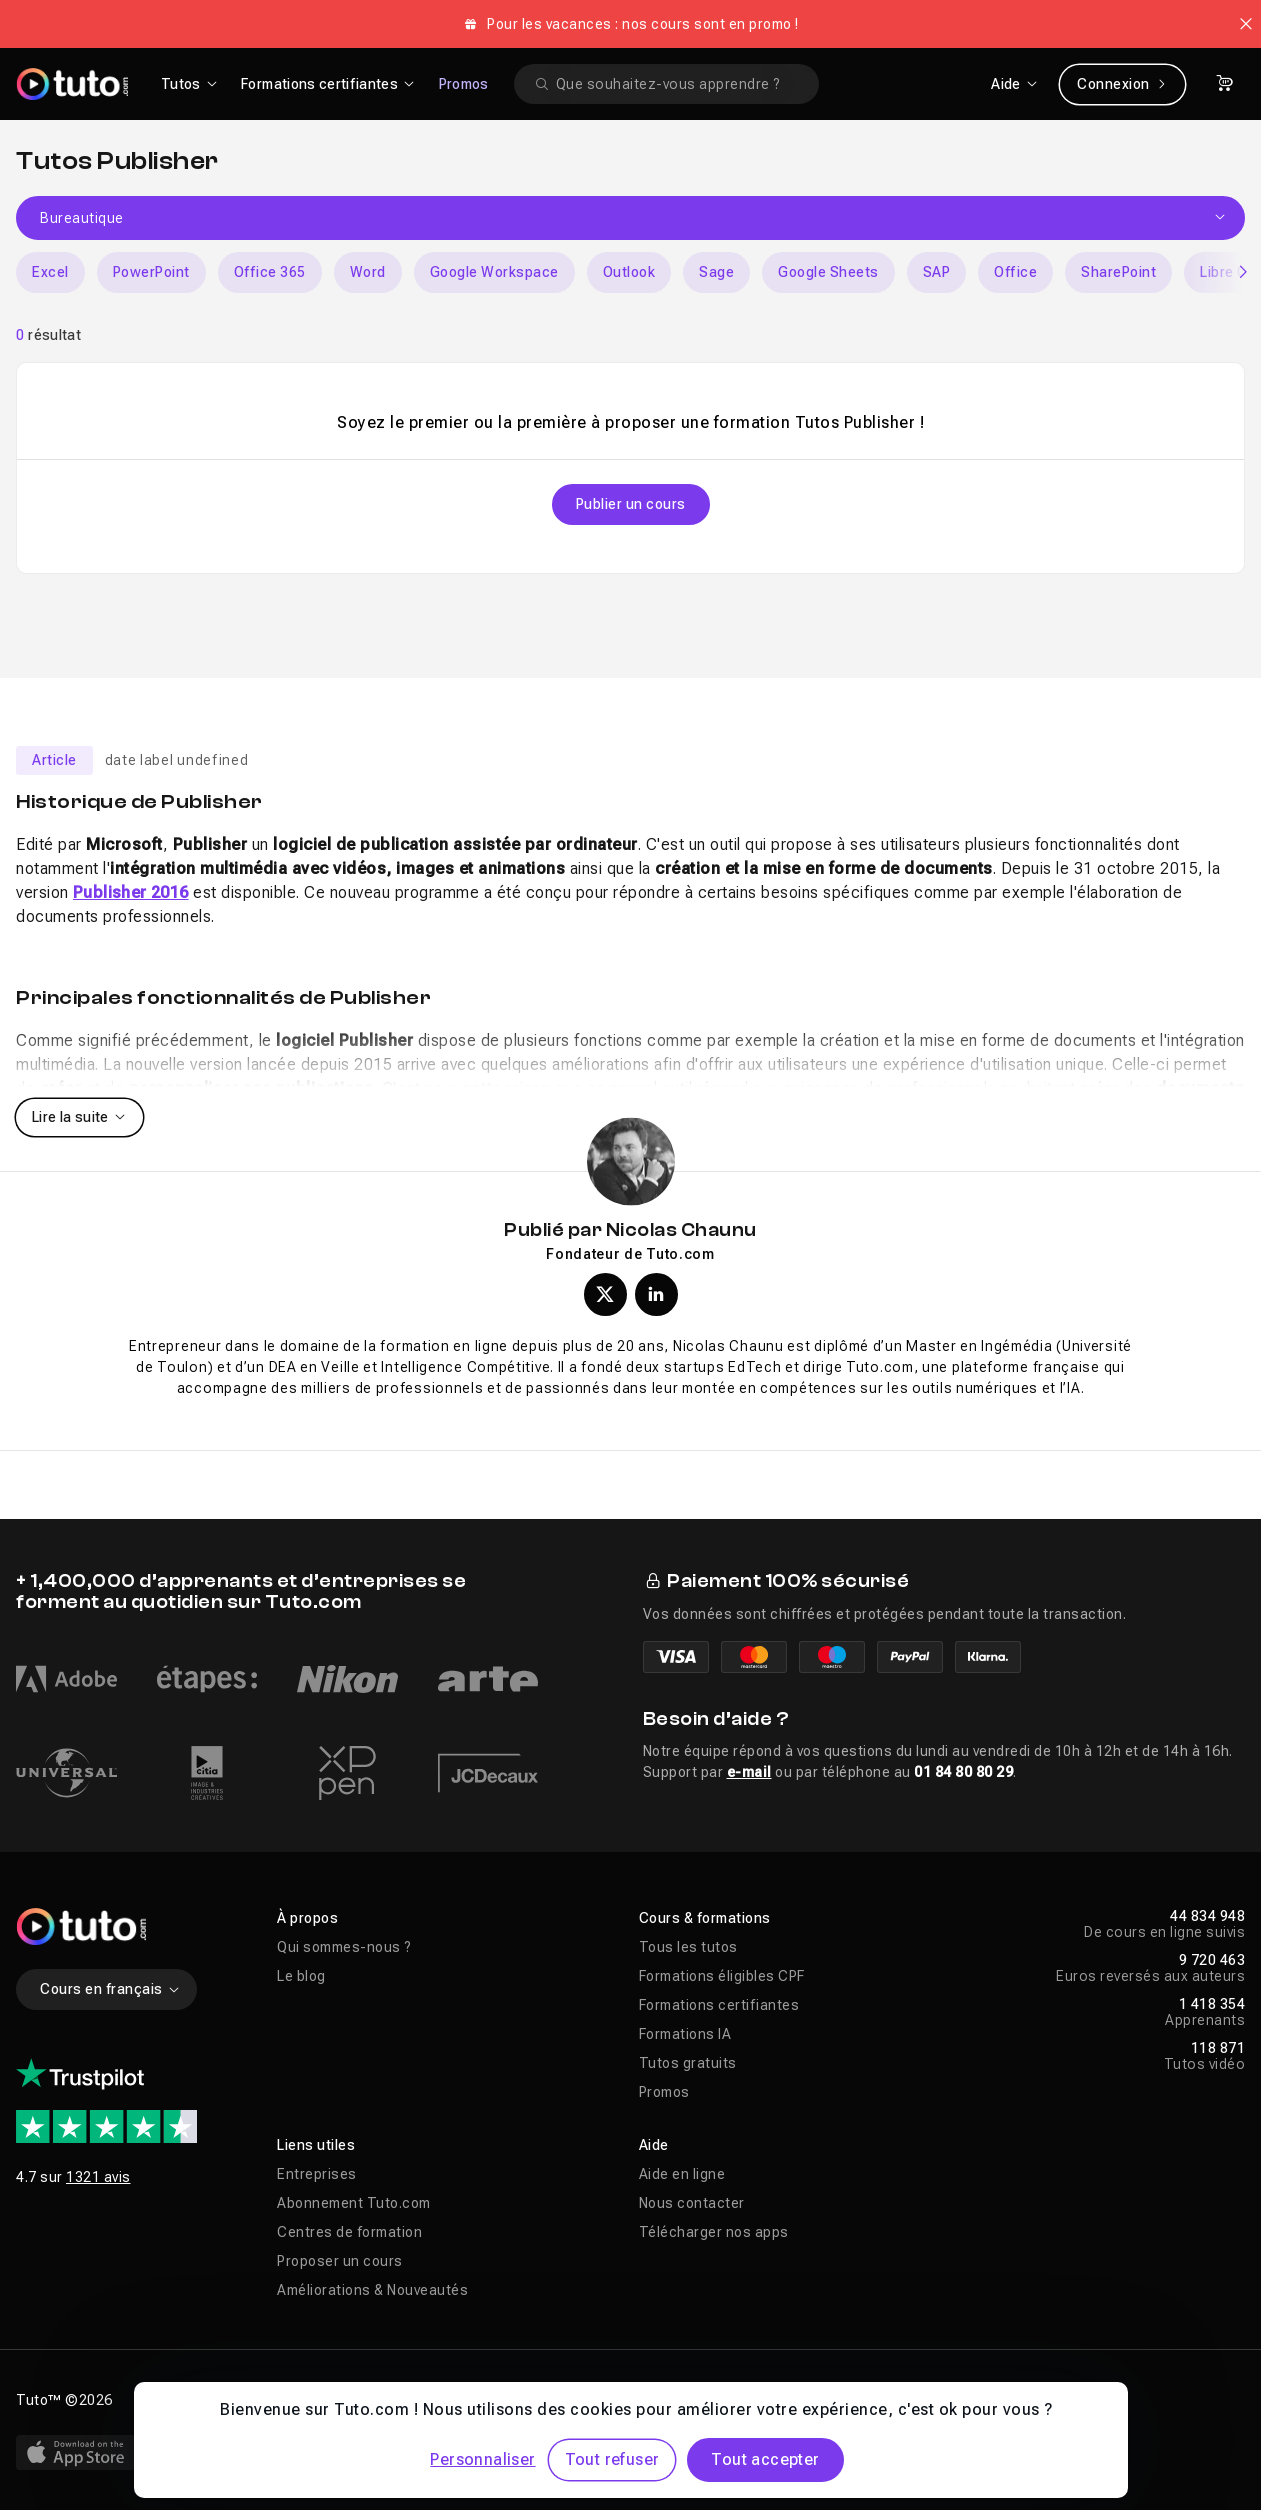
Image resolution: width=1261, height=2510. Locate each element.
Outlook (629, 272)
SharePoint (1118, 272)
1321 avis (98, 2177)
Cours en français (110, 1989)
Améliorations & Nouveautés (372, 2290)
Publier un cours (631, 504)
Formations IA (685, 2034)
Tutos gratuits (688, 2063)
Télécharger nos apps (714, 2232)
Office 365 (270, 272)
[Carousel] (630, 272)
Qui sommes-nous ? (344, 1947)
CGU (383, 2400)
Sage (716, 272)
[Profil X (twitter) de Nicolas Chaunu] (605, 1294)
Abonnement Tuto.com (354, 2203)
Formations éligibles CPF (722, 1976)
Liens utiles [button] (316, 2145)
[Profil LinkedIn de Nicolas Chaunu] (656, 1294)
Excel (50, 272)
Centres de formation (349, 2232)
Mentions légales (195, 2400)
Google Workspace (494, 272)
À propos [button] (307, 1918)
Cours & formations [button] (705, 1918)
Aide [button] (654, 2145)
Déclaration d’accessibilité (513, 2400)
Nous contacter (692, 2203)
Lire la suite (79, 1117)
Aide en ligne (682, 2174)
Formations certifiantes (719, 2005)
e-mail (749, 1772)
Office (1015, 272)
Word (368, 272)
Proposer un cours (340, 2261)
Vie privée (311, 2400)
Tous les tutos (688, 1947)
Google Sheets (828, 272)
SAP (937, 272)
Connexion (1122, 84)
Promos (464, 84)
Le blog (301, 1976)
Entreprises (317, 2174)
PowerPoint (151, 272)
